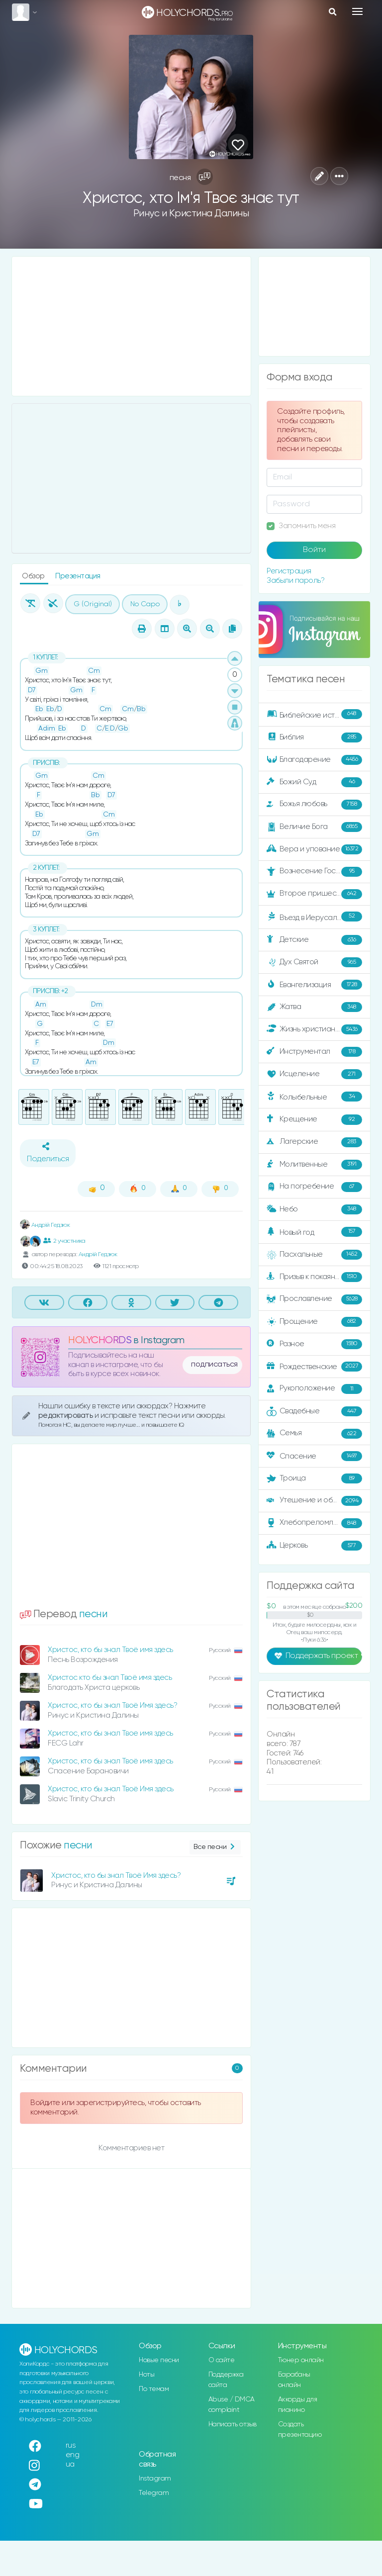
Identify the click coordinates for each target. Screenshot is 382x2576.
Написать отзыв (232, 2424)
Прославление (314, 1299)
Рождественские (314, 1367)
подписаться (214, 1365)
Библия (314, 737)
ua (70, 2464)
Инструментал (314, 1052)
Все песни (215, 1847)
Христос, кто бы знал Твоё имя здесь (110, 1650)
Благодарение (314, 760)
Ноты (146, 2374)
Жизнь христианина (314, 1029)
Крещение (314, 1119)
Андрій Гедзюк (45, 1225)
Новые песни (159, 2360)
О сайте (221, 2360)
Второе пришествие (314, 894)
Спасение (314, 1456)
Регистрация (289, 571)
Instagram (155, 2478)
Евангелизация (314, 985)
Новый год (314, 1232)
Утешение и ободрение (315, 1501)
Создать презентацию (300, 2429)
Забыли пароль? (295, 580)
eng (73, 2455)
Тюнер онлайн (301, 2360)
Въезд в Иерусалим (314, 917)
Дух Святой (314, 962)
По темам (154, 2389)
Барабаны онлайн (294, 2380)
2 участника (64, 1240)
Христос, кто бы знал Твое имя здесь (110, 1733)
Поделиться (48, 1152)
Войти (314, 550)
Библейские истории (314, 714)
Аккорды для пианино (297, 2404)
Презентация (77, 576)
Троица (314, 1478)
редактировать (66, 1415)
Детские (314, 940)
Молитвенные (314, 1165)
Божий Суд (314, 782)
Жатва (314, 1007)
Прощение (314, 1322)
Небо (314, 1209)
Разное (314, 1344)
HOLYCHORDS (99, 1340)
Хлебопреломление (314, 1523)
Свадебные (314, 1411)
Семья (314, 1434)
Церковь (314, 1546)
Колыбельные (314, 1097)
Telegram (154, 2492)
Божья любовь (314, 805)
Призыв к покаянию (314, 1277)
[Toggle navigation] (357, 11)
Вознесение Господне (314, 872)
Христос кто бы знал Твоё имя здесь (110, 1677)
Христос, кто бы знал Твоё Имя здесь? (112, 1705)
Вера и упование (314, 849)
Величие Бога (314, 827)
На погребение (314, 1187)
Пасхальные (314, 1255)
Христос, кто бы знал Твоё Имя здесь (111, 1789)
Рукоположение (314, 1389)
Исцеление (314, 1074)
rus (71, 2445)
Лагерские (314, 1142)
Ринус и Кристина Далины (191, 213)
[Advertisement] (131, 326)
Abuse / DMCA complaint (231, 2404)
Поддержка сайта (226, 2380)
